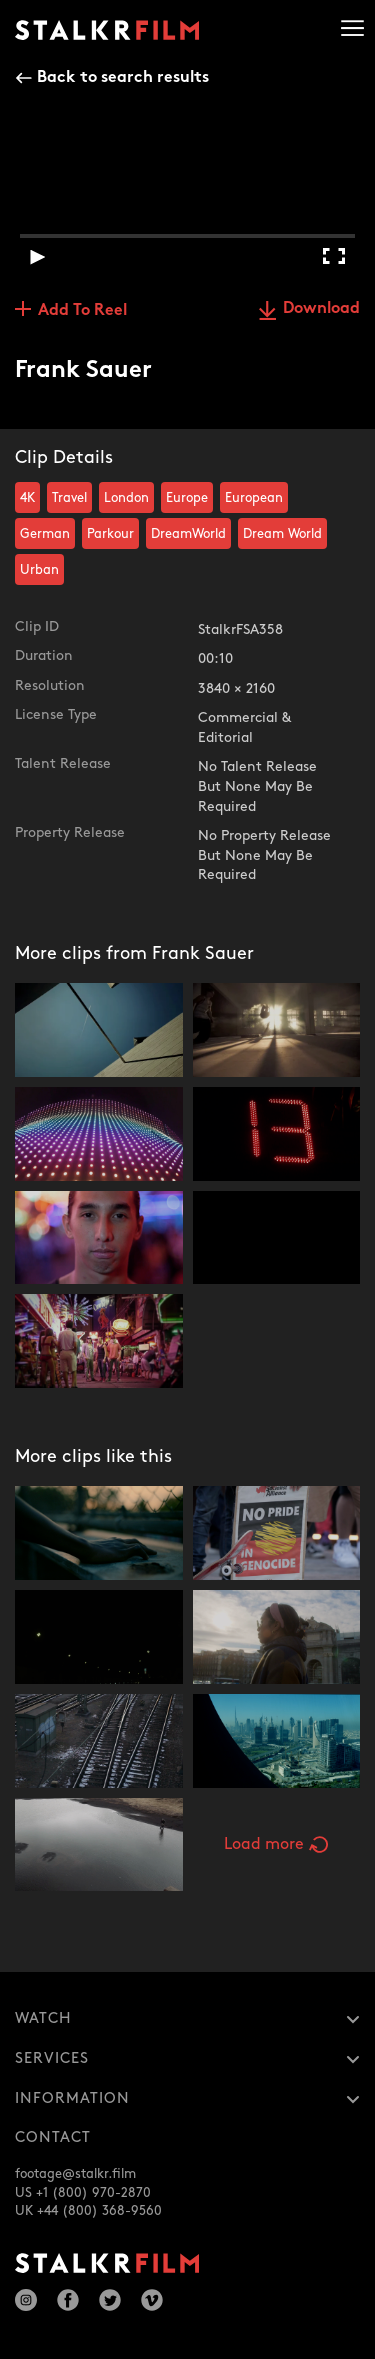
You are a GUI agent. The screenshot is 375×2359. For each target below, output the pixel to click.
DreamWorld (188, 534)
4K (27, 498)
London (126, 498)
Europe (187, 498)
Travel (69, 498)
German (45, 534)
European (254, 498)
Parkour (110, 534)
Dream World (282, 534)
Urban (39, 570)
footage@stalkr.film (75, 2174)
